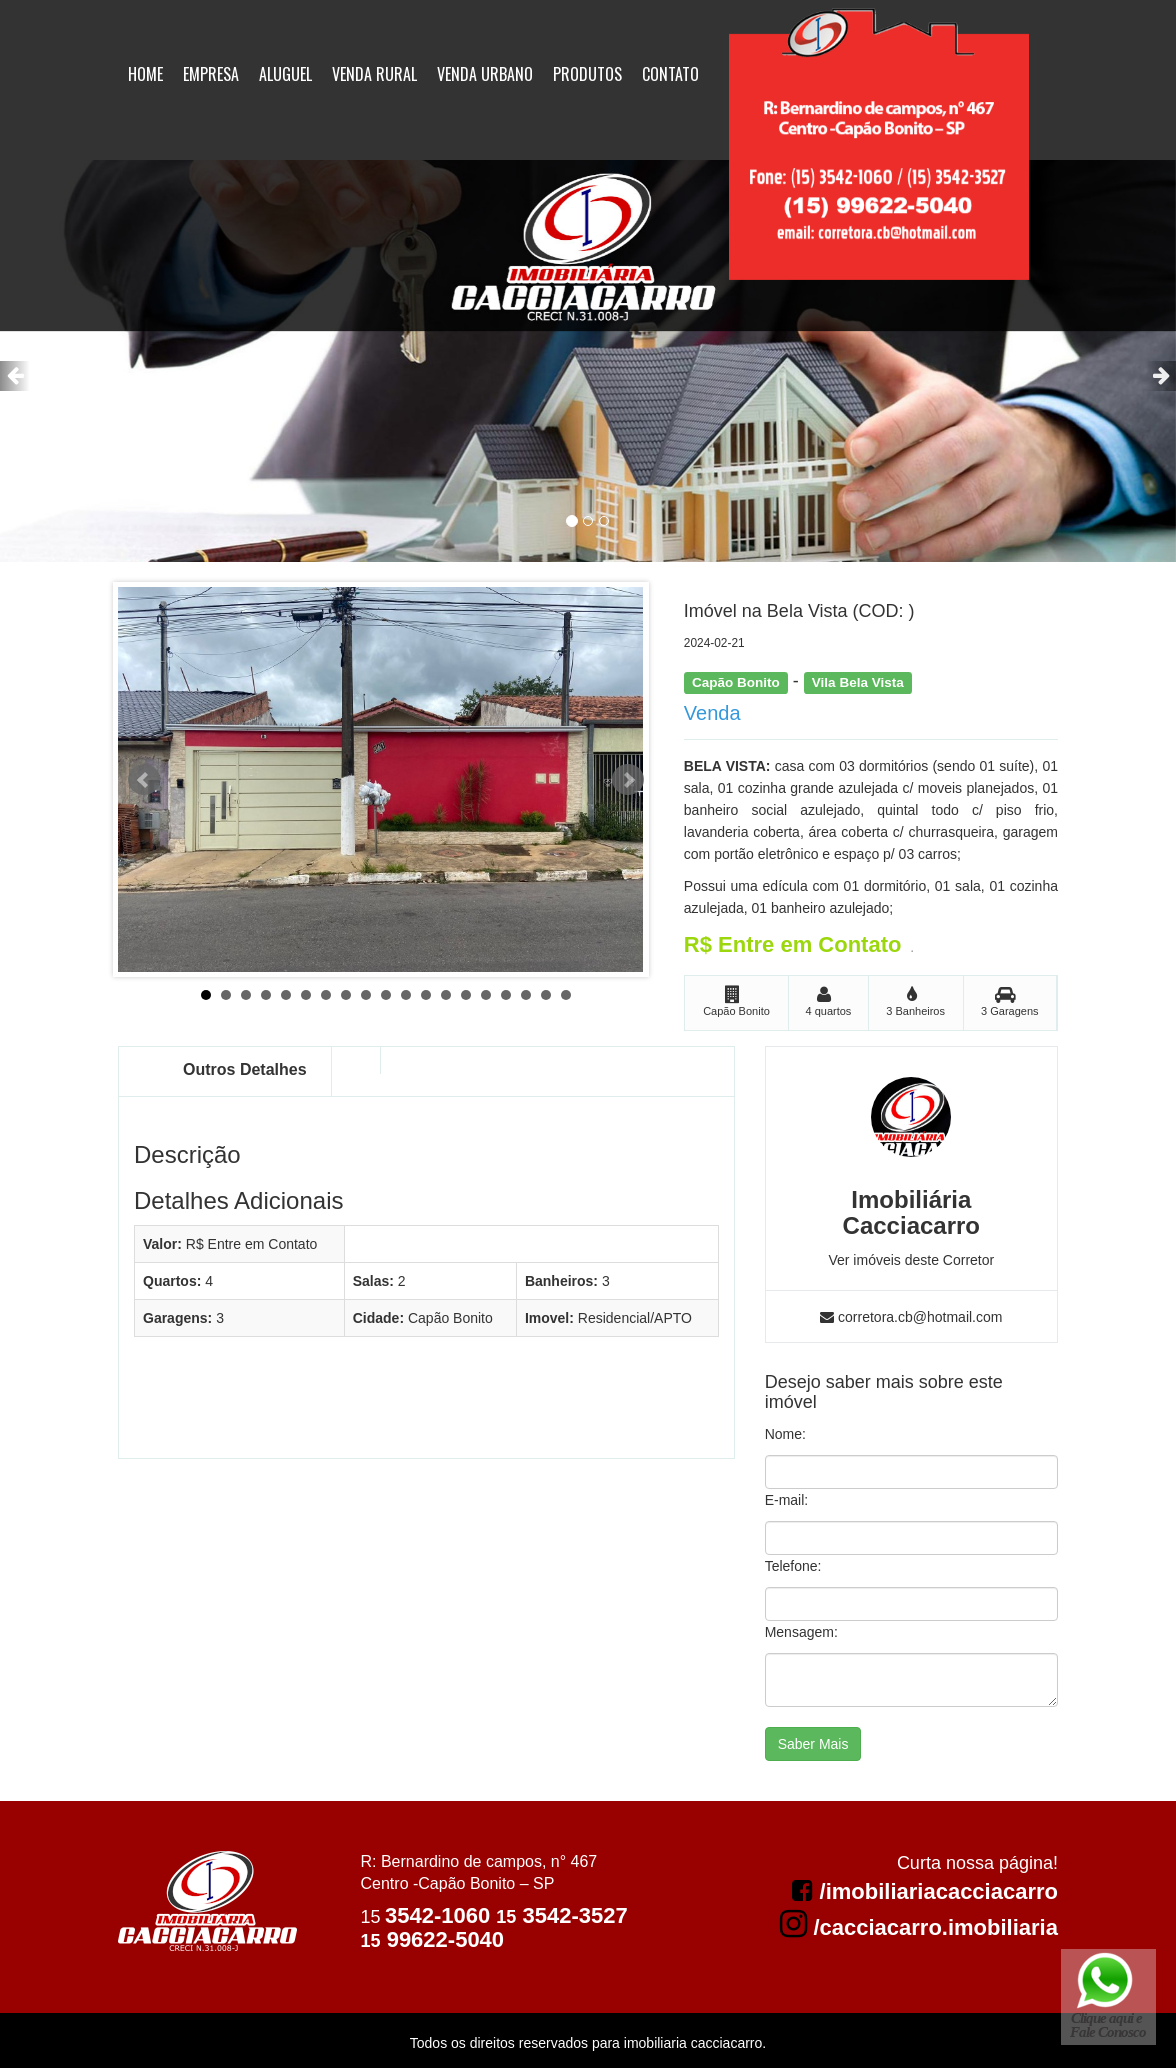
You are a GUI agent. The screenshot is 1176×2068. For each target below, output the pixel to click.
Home (145, 74)
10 (386, 995)
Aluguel (285, 74)
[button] (15, 376)
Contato (670, 74)
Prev (144, 780)
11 (406, 995)
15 (486, 995)
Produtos (587, 74)
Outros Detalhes (245, 1069)
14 (466, 995)
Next (628, 780)
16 (506, 995)
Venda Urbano (485, 74)
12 (426, 995)
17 (526, 995)
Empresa (211, 74)
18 (546, 995)
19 (566, 995)
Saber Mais (813, 1744)
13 (446, 995)
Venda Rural (374, 74)
